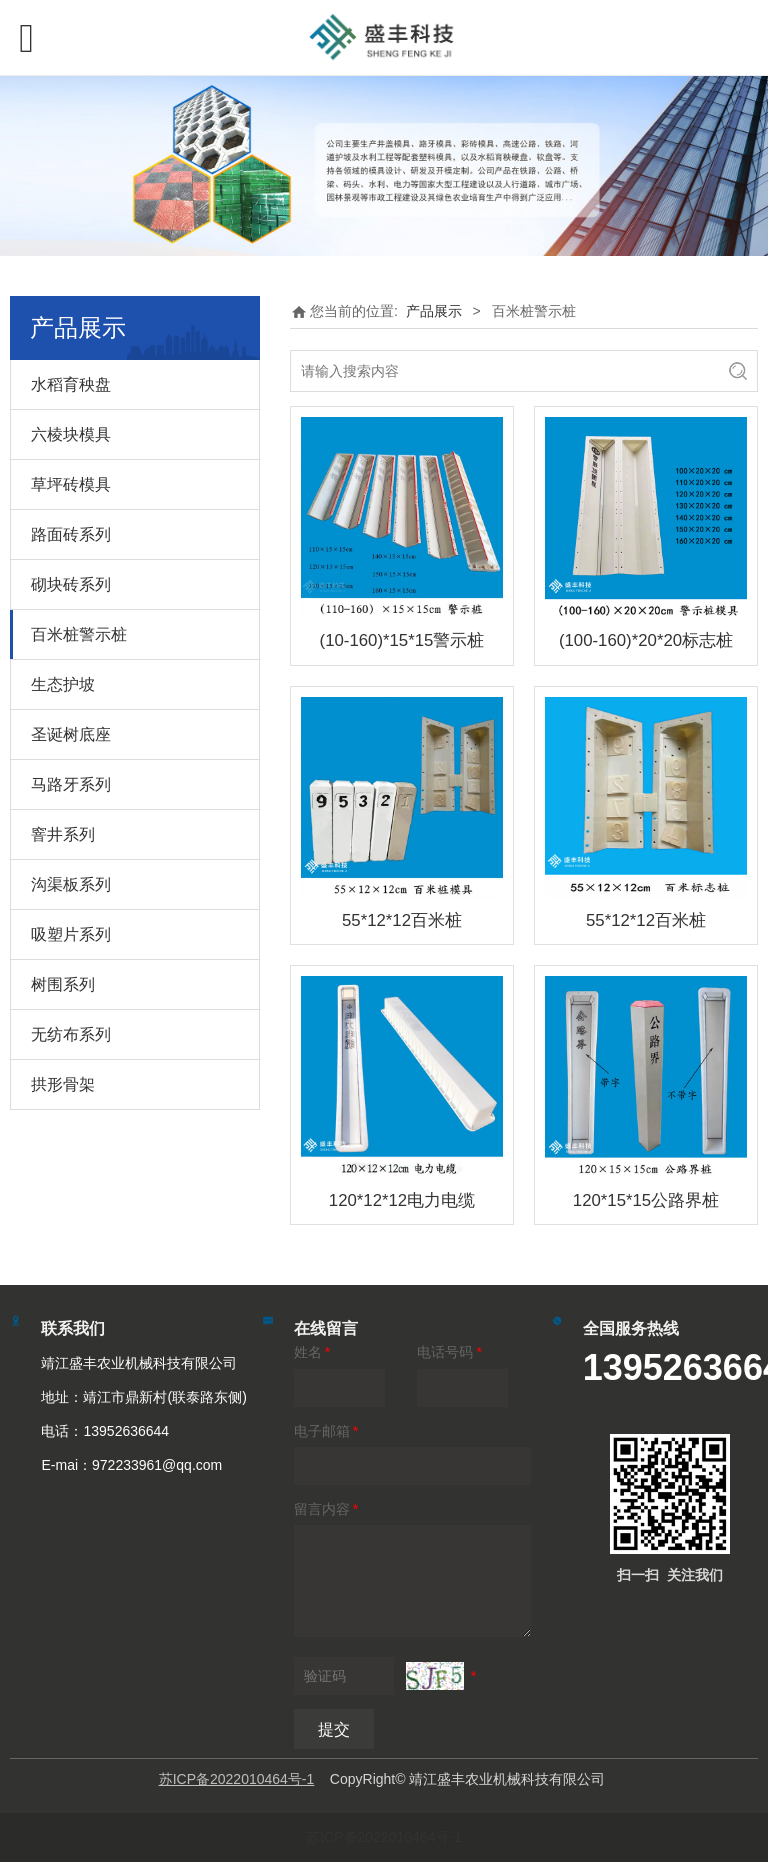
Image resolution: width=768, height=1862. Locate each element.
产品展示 (434, 311)
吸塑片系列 (71, 934)
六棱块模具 (71, 434)
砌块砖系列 (71, 584)
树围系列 (63, 984)
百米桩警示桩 (79, 634)
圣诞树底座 (71, 734)
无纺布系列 (71, 1034)
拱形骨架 (63, 1084)
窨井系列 (63, 834)
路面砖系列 (71, 534)
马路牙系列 (71, 784)
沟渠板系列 (71, 884)
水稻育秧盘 (71, 384)
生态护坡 (63, 684)
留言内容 (327, 1509)
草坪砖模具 (71, 484)
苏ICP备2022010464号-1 (384, 1837)
